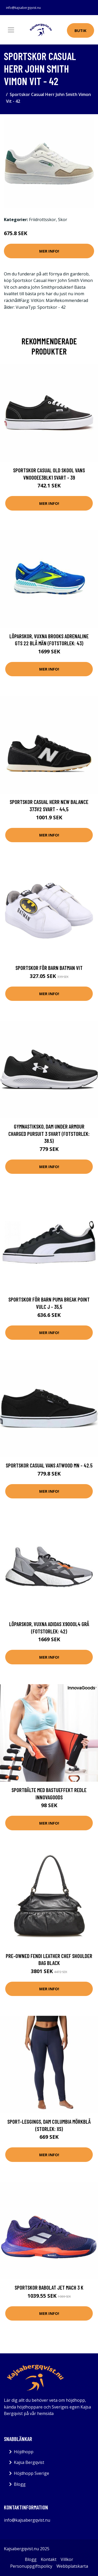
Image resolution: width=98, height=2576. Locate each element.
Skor (62, 219)
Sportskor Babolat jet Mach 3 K (49, 2287)
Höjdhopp (23, 2452)
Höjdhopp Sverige (31, 2473)
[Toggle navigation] (11, 30)
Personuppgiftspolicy (31, 2566)
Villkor (67, 2559)
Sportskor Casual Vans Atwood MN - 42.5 (49, 1465)
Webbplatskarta (72, 2566)
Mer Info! (49, 251)
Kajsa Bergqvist (29, 2462)
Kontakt (48, 2559)
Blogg (20, 2484)
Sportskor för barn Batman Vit (49, 967)
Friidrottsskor (42, 219)
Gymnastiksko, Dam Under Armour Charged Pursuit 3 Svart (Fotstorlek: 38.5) (49, 1133)
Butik (80, 30)
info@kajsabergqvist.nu (23, 7)
